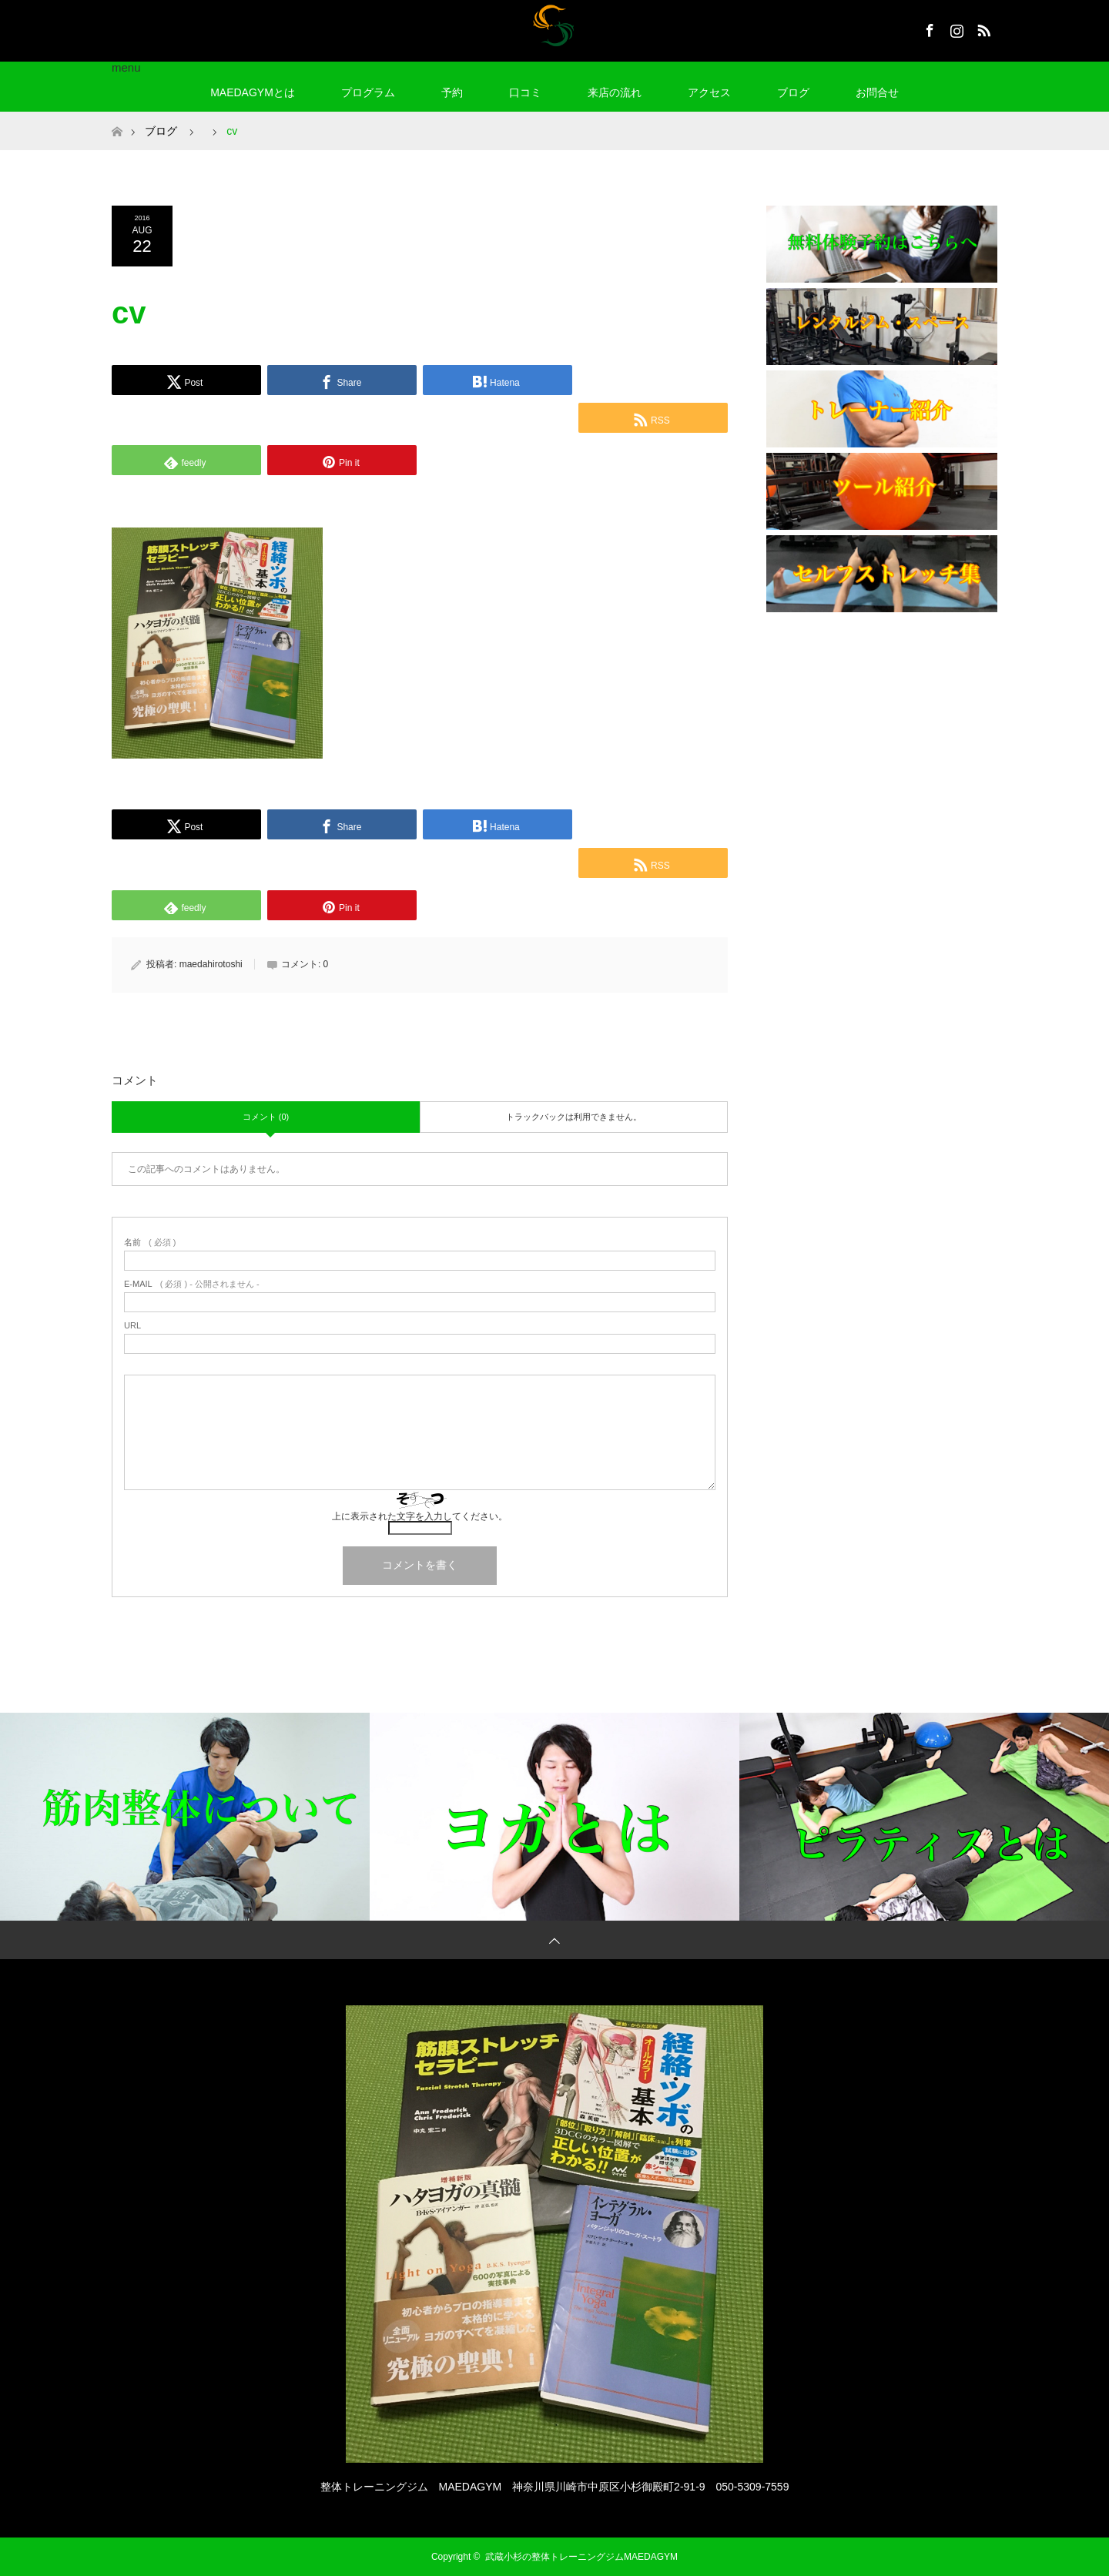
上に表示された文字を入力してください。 (420, 1516)
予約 (452, 92)
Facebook (928, 27)
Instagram (955, 27)
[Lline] (653, 377)
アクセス (709, 92)
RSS (981, 27)
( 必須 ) (150, 1242)
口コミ (525, 92)
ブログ (793, 92)
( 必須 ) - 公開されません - (192, 1284)
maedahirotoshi (211, 964)
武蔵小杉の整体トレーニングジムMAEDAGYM (586, 2556)
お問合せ (877, 92)
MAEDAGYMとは (252, 92)
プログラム (368, 92)
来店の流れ (615, 92)
